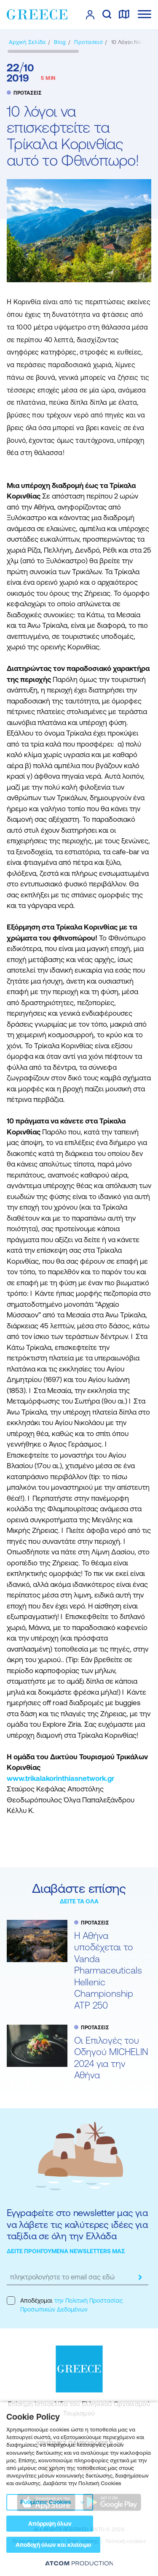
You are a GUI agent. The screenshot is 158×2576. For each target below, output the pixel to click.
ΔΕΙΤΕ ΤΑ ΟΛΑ (79, 1901)
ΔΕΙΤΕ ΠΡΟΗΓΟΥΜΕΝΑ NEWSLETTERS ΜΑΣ (66, 2251)
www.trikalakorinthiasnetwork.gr (60, 1778)
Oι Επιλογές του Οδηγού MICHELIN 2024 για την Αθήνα (111, 2058)
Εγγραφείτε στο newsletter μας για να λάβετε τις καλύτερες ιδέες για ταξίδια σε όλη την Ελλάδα (77, 2224)
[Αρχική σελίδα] (27, 42)
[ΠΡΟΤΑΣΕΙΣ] (88, 42)
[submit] (139, 2277)
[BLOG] (60, 42)
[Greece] (37, 14)
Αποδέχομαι (65, 2304)
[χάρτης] (124, 14)
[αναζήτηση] (106, 14)
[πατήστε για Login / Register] (90, 14)
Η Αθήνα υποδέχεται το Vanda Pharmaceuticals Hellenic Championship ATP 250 (108, 1970)
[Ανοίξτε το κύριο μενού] (144, 14)
